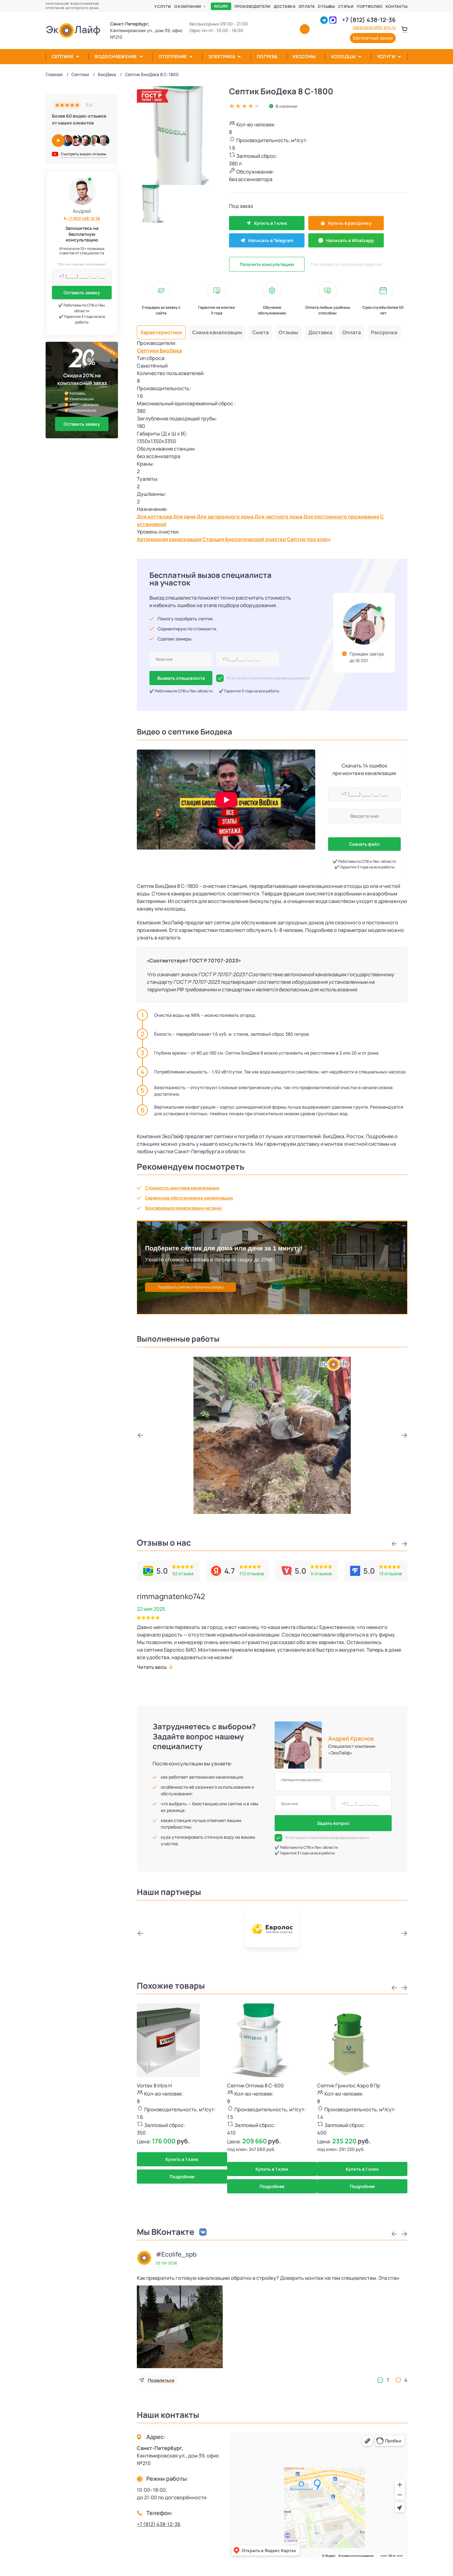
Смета (260, 332)
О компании (187, 6)
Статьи (346, 6)
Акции (221, 6)
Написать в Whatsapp (346, 240)
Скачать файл (364, 844)
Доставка (284, 6)
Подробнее (182, 2177)
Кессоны (304, 56)
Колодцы (343, 56)
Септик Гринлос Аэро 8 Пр (348, 2085)
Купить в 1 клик (266, 223)
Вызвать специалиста (181, 678)
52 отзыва (182, 1573)
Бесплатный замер (373, 38)
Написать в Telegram (267, 240)
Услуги (162, 6)
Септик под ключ (308, 539)
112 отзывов (251, 1573)
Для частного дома (278, 516)
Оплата (307, 6)
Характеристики (161, 332)
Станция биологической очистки (244, 539)
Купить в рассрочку (346, 223)
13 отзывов (390, 1573)
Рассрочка (384, 332)
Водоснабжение (116, 56)
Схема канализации (217, 332)
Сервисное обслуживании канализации (189, 1198)
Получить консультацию (267, 264)
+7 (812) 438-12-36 (369, 19)
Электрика (221, 56)
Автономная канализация (169, 539)
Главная (54, 74)
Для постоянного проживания (341, 516)
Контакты (396, 6)
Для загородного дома (225, 516)
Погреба (267, 56)
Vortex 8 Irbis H (154, 2085)
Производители (252, 6)
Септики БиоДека (159, 350)
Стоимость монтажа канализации (182, 1188)
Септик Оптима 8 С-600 (255, 2085)
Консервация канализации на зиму (183, 1208)
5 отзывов (321, 1573)
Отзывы (326, 6)
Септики (62, 56)
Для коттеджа (154, 516)
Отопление (173, 56)
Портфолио (370, 6)
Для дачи (184, 516)
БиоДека (107, 74)
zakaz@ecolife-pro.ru (374, 27)
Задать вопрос (333, 1823)
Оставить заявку (82, 293)
